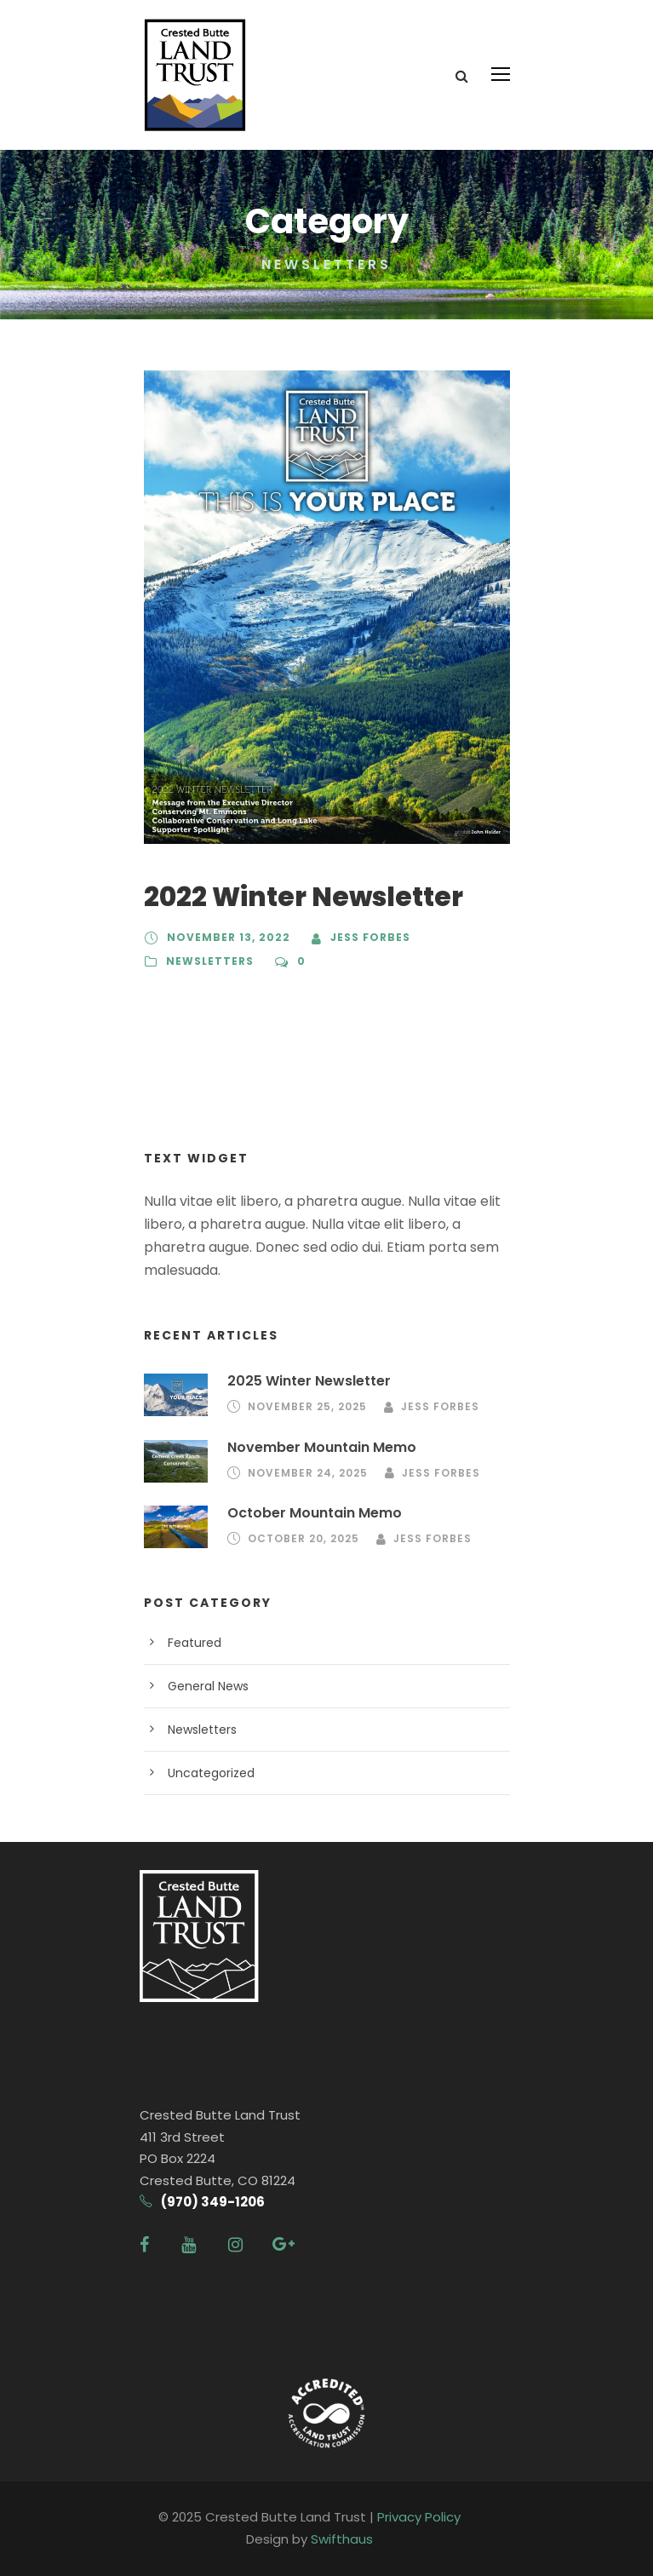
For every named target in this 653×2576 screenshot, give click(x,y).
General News (208, 1686)
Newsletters (210, 961)
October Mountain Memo (314, 1513)
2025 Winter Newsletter (309, 1381)
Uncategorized (211, 1772)
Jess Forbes (370, 937)
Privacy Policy (419, 2517)
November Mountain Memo (321, 1447)
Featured (194, 1642)
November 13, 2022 (228, 937)
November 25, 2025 (307, 1406)
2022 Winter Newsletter (303, 896)
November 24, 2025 (308, 1473)
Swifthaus (342, 2539)
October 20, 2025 (303, 1538)
